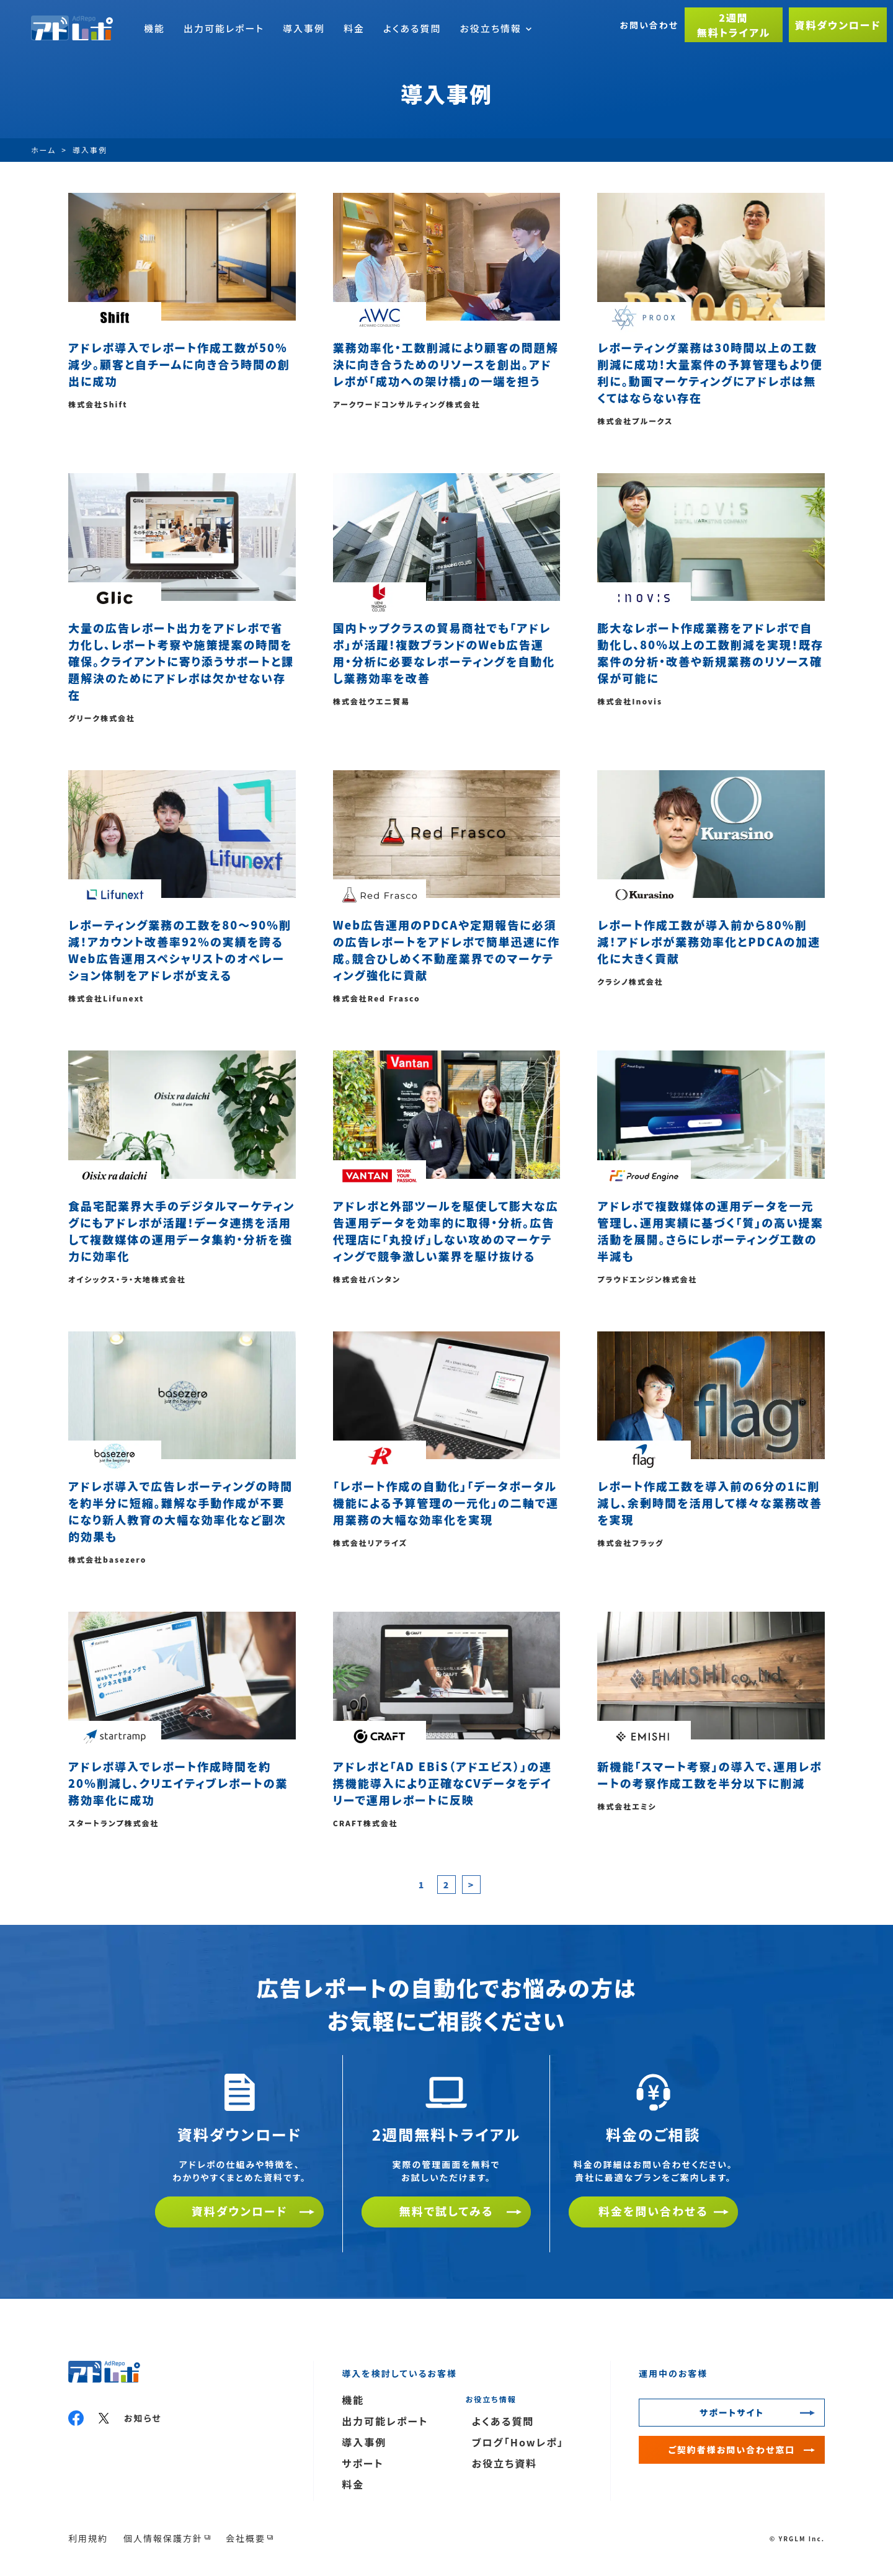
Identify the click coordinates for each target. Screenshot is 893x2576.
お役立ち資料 (504, 2463)
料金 (354, 28)
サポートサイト (732, 2412)
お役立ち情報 (495, 28)
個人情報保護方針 (163, 2538)
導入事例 (304, 28)
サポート (363, 2463)
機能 (154, 28)
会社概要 (245, 2538)
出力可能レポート (224, 28)
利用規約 (88, 2538)
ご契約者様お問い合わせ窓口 (732, 2449)
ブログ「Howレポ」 (518, 2442)
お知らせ (143, 2418)
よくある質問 (412, 28)
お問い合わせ (649, 25)
